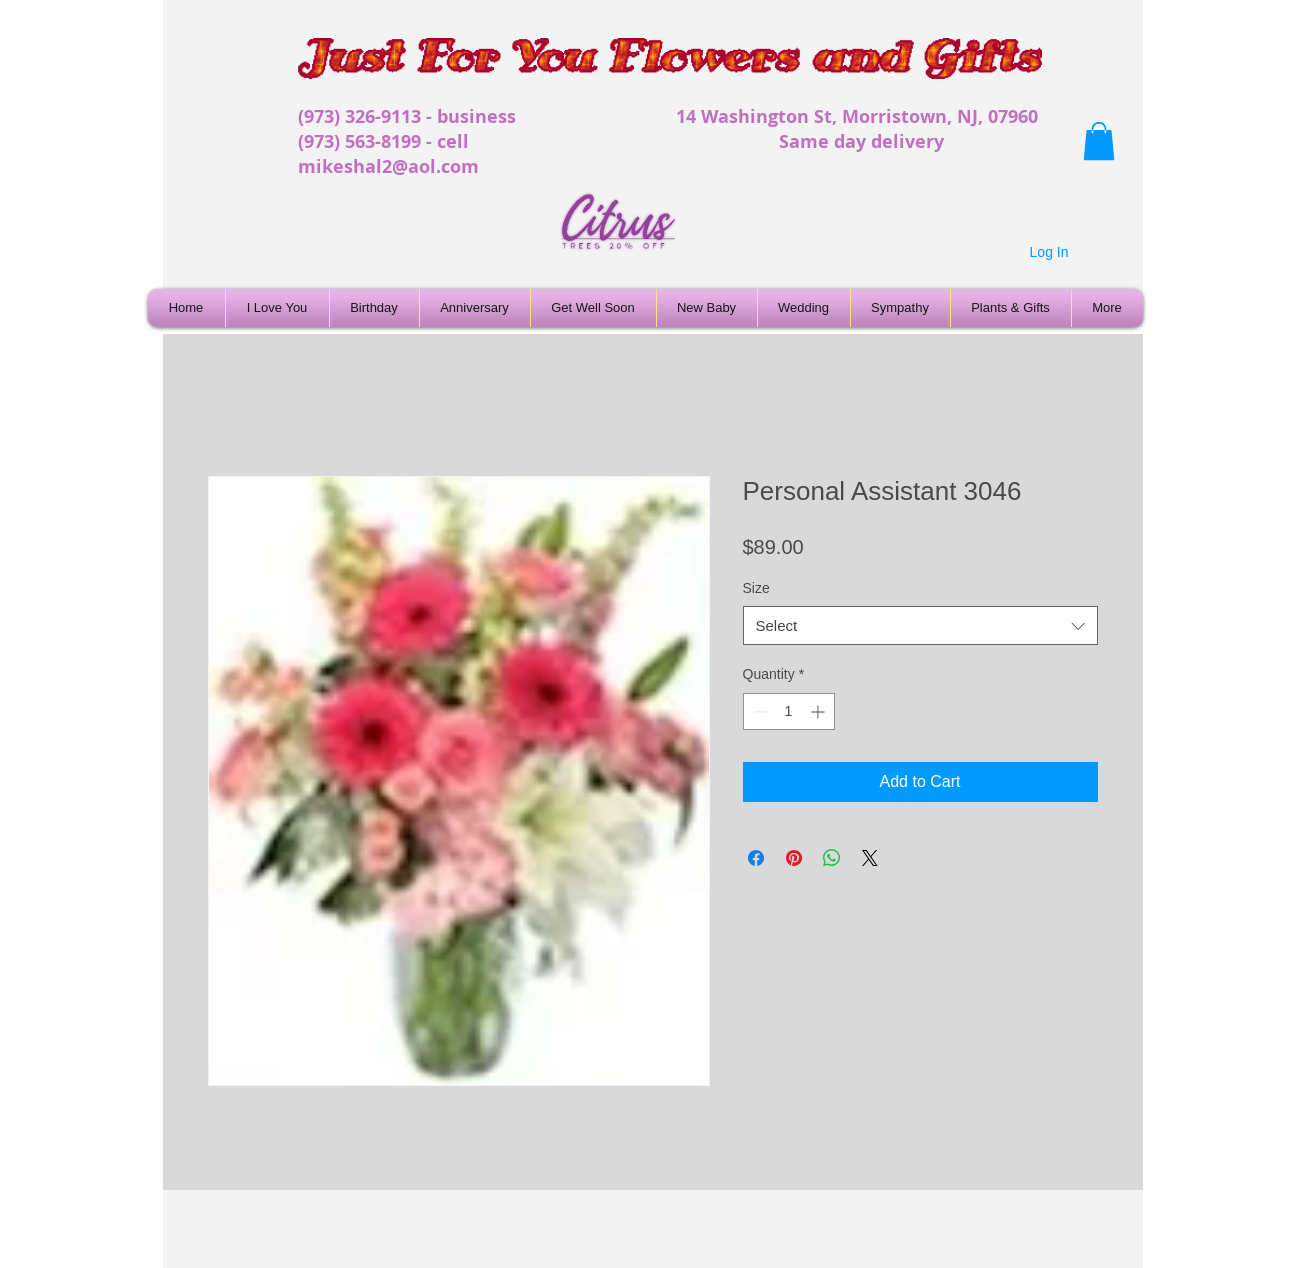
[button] (1099, 141)
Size (756, 588)
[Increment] (819, 711)
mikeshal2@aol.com (388, 166)
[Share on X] (870, 858)
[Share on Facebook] (756, 858)
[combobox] (920, 625)
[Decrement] (758, 711)
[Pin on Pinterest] (794, 858)
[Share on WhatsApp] (832, 858)
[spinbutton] (789, 711)
